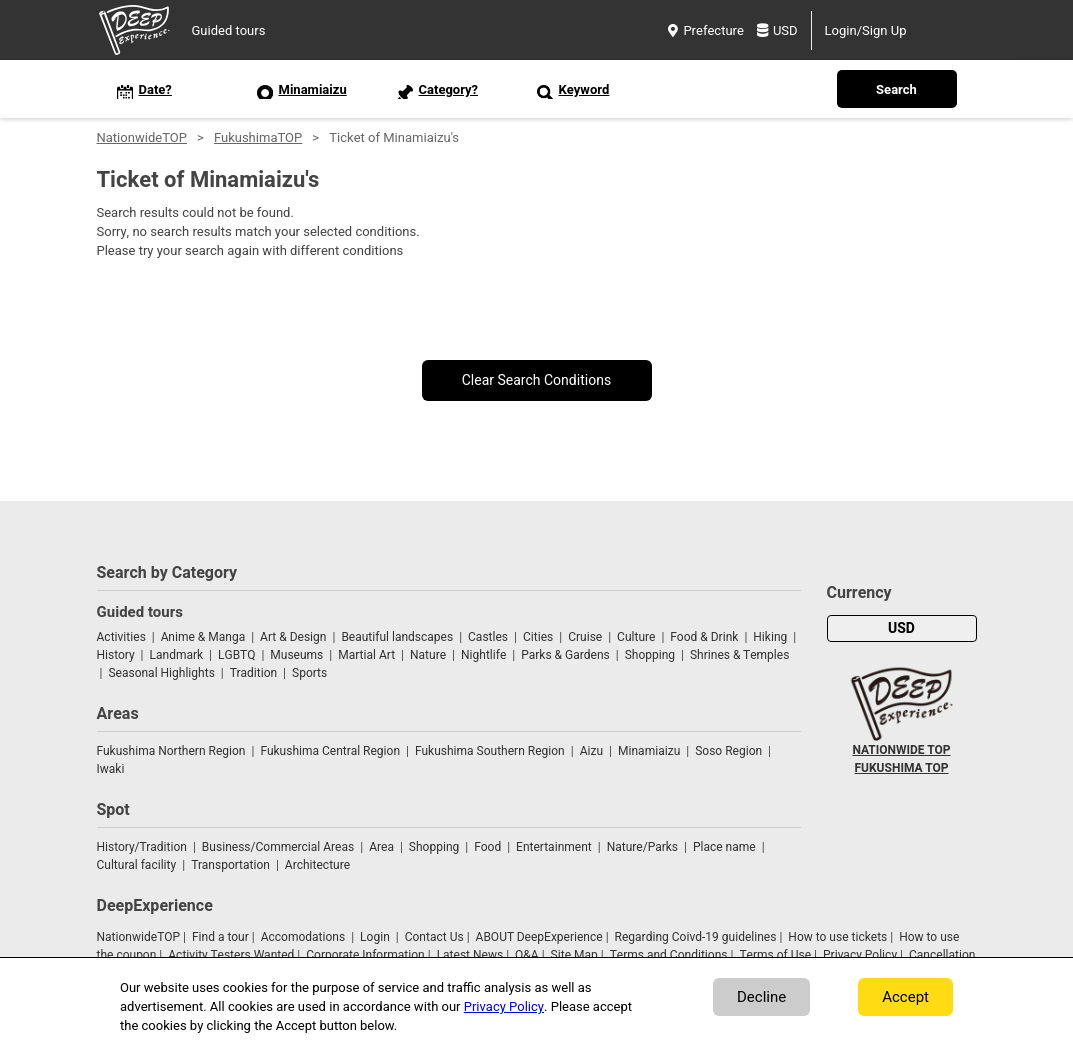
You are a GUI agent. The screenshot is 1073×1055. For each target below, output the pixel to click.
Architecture (317, 865)
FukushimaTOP (258, 137)
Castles (488, 637)
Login (375, 937)
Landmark (177, 655)
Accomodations (303, 937)
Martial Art (366, 655)
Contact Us (434, 937)
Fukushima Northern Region (171, 751)
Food (487, 847)
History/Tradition (142, 847)
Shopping (650, 655)
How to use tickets (837, 937)
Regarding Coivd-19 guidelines (696, 937)
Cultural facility (137, 865)
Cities (538, 637)
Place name (726, 847)
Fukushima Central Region (330, 751)
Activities (121, 637)
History (116, 655)
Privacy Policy (860, 955)
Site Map (574, 955)
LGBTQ (236, 655)
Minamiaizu (649, 751)
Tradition (253, 673)
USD (777, 30)
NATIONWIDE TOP (901, 750)
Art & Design (293, 637)
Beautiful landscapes (397, 637)
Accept (905, 997)
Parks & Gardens (565, 655)
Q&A (527, 955)
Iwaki (111, 769)
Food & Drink (704, 637)
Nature (428, 655)
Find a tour (220, 937)
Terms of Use (775, 955)
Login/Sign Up (866, 30)
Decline (761, 997)
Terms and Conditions (669, 955)
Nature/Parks (642, 847)
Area (381, 847)
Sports (309, 673)
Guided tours (229, 30)
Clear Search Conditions (537, 380)
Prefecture (705, 30)
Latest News (470, 955)
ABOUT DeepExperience (539, 937)
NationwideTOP (142, 137)
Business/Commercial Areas (278, 847)
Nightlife (483, 655)
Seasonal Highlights (161, 673)
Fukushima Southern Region (490, 751)
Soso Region (728, 751)
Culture (636, 637)
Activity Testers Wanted (231, 955)
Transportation (230, 865)
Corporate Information (365, 955)
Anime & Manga (203, 637)
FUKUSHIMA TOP (902, 768)
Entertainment (554, 847)
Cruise (585, 637)
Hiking (770, 637)
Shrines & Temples (739, 655)
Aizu (591, 751)
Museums (296, 655)
